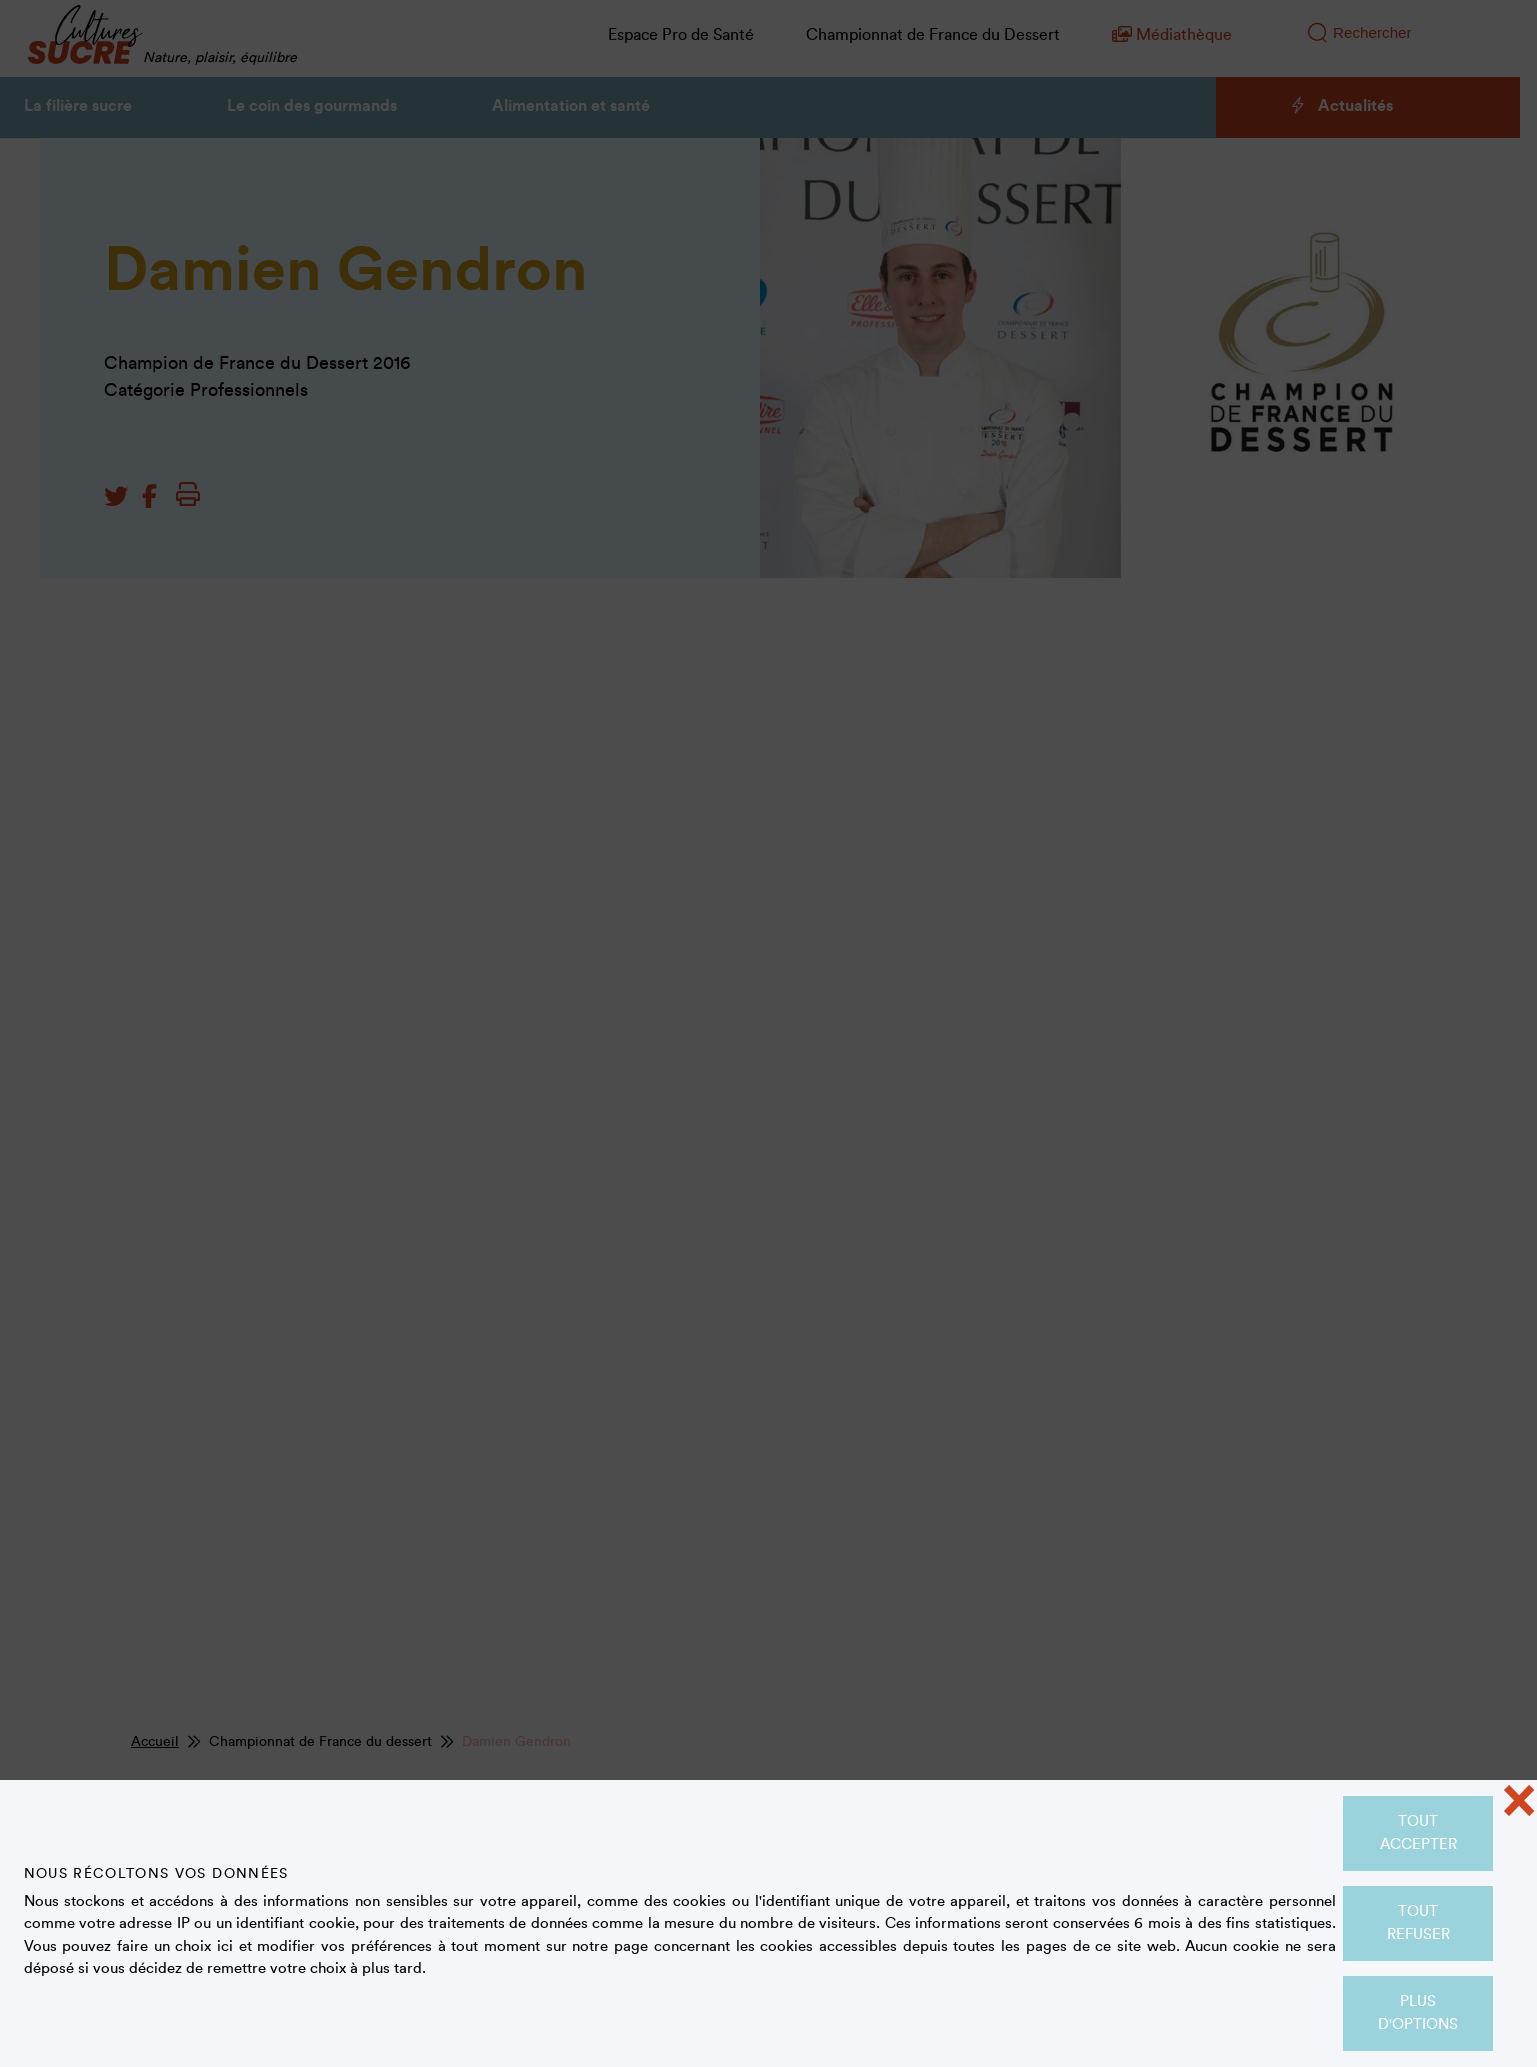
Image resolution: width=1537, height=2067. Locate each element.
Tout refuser (1418, 1923)
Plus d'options (1418, 2013)
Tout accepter (1418, 1833)
